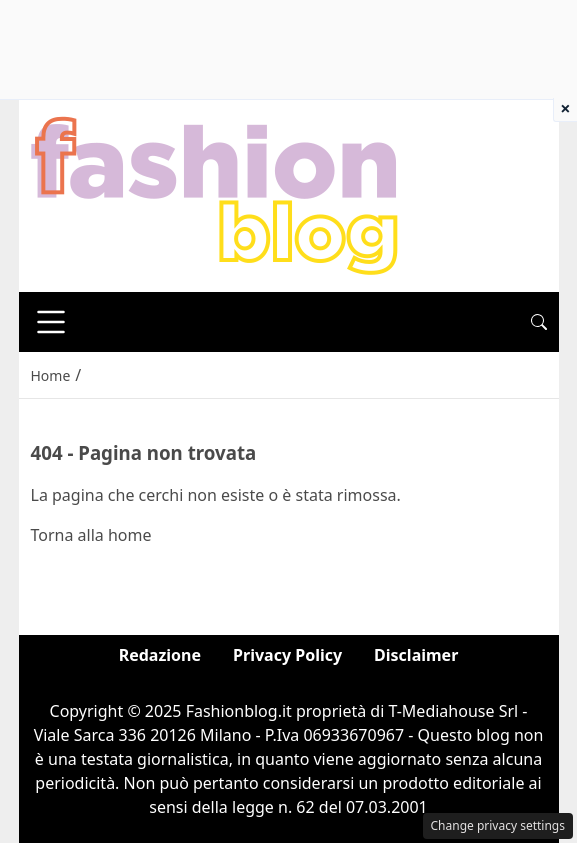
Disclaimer (416, 655)
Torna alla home (91, 535)
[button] (539, 322)
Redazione (160, 655)
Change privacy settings (498, 825)
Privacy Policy (287, 655)
